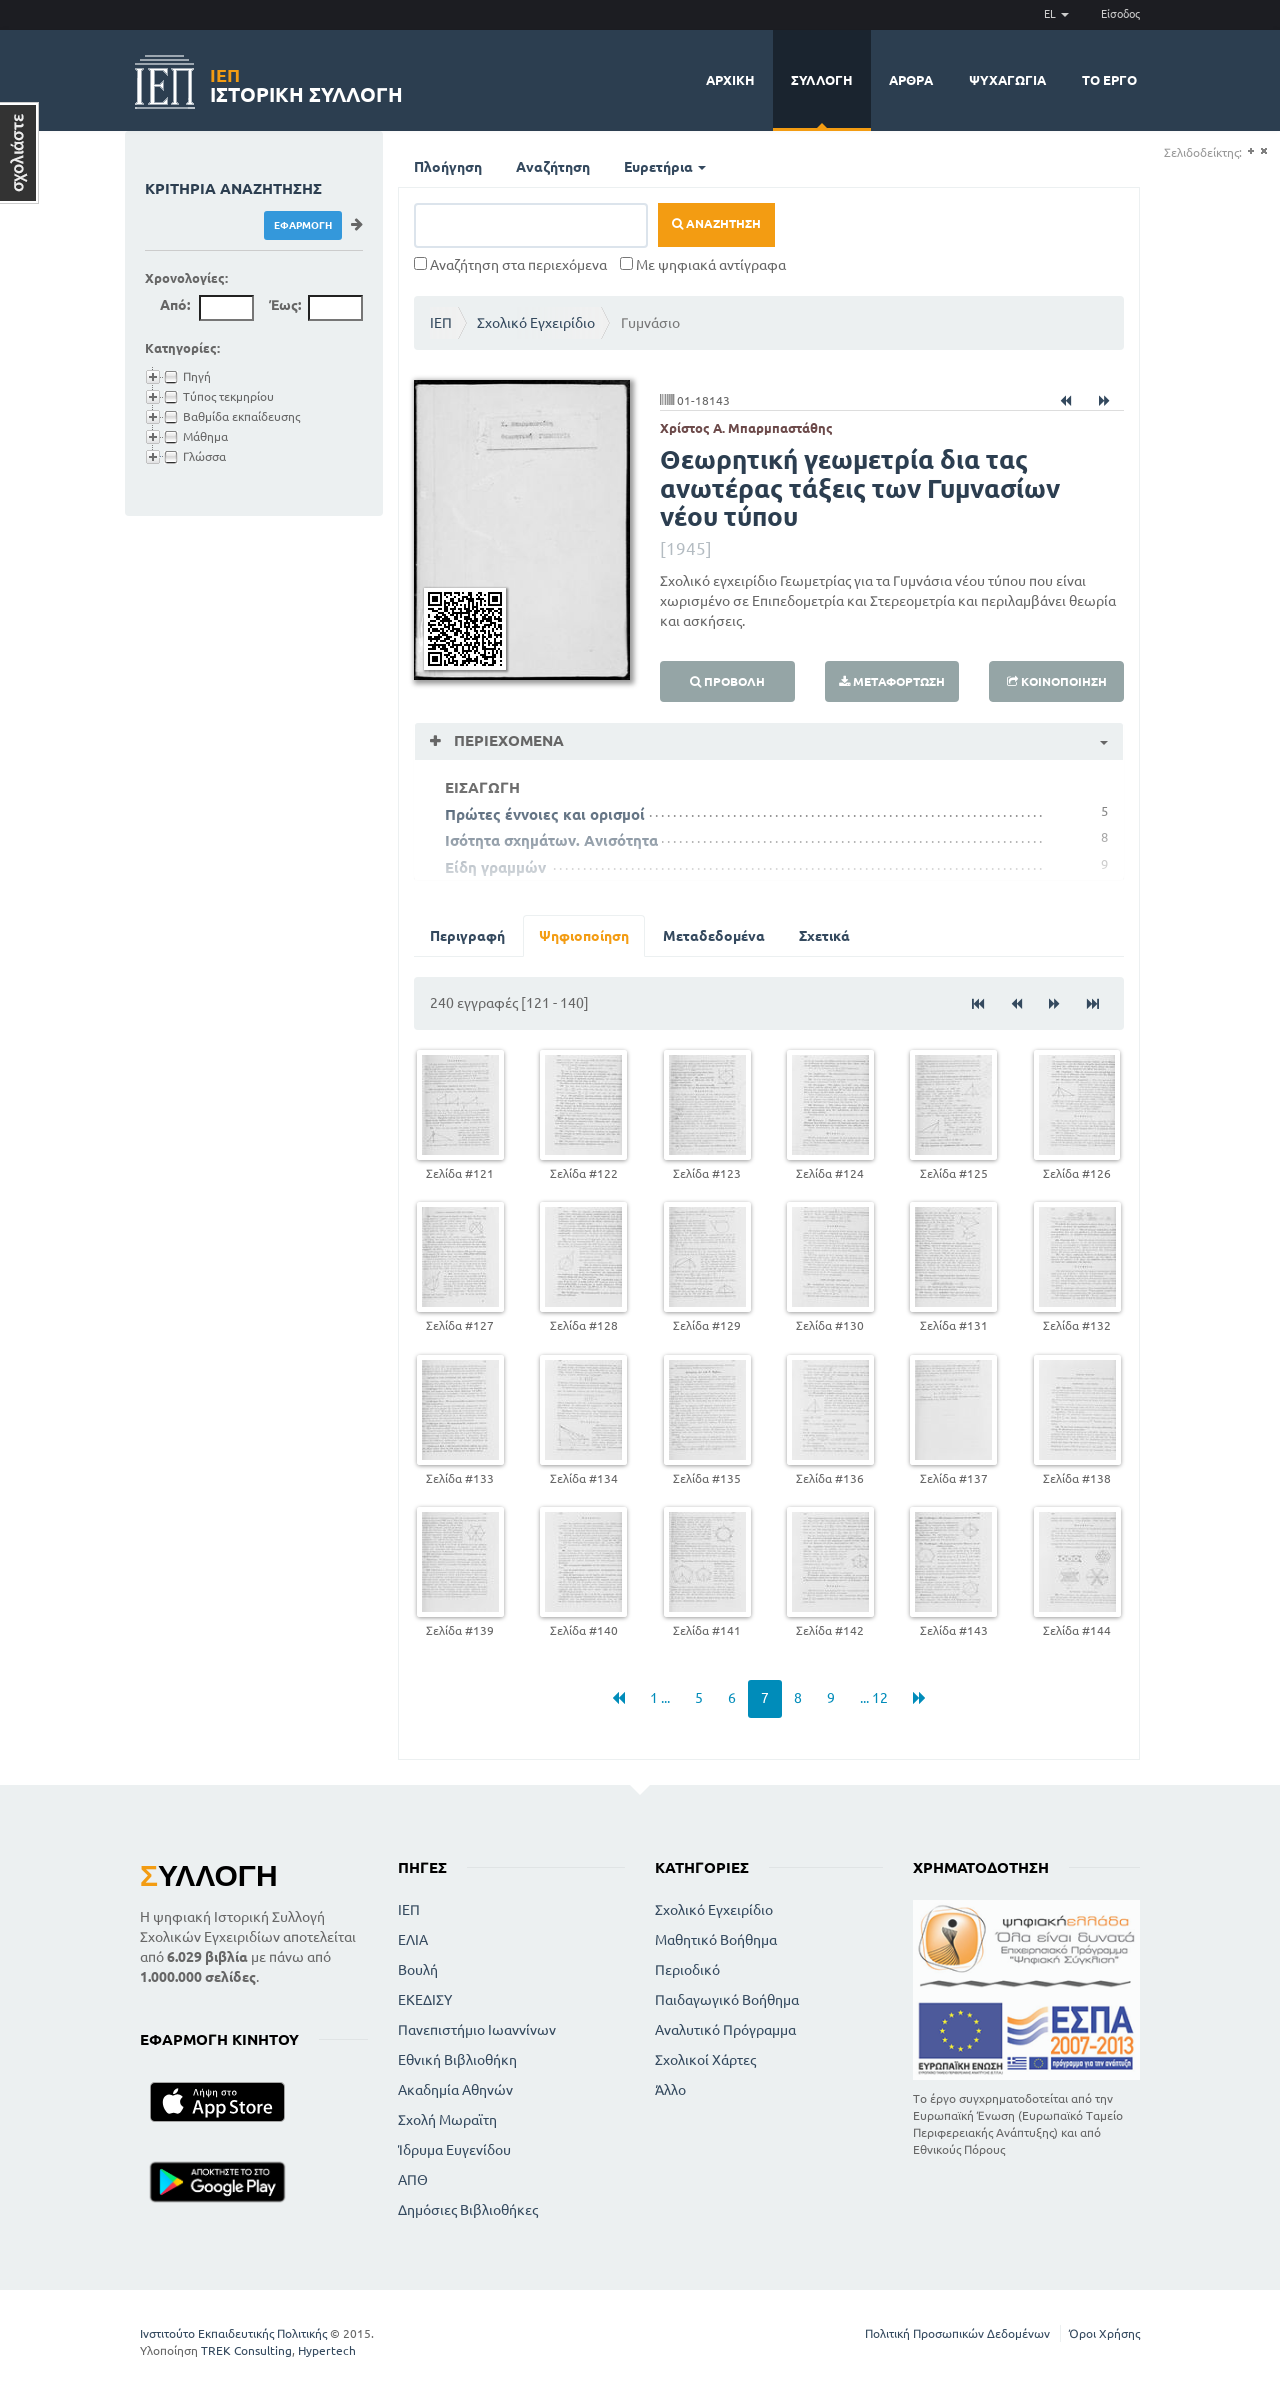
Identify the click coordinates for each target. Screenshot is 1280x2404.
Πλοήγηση (448, 167)
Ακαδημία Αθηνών (455, 2090)
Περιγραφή (467, 936)
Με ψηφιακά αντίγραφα (703, 265)
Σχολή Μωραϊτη (447, 2120)
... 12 (874, 1698)
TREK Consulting (246, 2350)
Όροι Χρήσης (1104, 2333)
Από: (175, 305)
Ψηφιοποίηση (584, 936)
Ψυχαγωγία (1007, 80)
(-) (1263, 151)
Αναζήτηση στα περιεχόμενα (510, 265)
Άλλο (670, 2090)
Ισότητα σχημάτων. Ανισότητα (551, 840)
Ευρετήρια (665, 167)
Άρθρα (911, 80)
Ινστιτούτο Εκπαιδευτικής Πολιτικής (233, 2333)
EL (1056, 14)
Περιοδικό (687, 1970)
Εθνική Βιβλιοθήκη (457, 2060)
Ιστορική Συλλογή (306, 82)
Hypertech (327, 2350)
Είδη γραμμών (495, 867)
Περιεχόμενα (507, 740)
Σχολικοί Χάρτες (705, 2060)
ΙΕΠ (441, 323)
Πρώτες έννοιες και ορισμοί (545, 814)
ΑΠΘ (413, 2180)
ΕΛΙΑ (413, 1940)
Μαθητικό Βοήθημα (716, 1940)
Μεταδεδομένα (714, 936)
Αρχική (730, 80)
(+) (1250, 151)
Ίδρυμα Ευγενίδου (454, 2150)
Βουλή (418, 1970)
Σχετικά (824, 936)
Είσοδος (1120, 14)
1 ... (660, 1698)
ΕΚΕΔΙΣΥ (425, 2000)
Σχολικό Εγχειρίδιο (536, 323)
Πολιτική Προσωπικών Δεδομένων (957, 2333)
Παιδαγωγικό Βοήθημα (727, 2000)
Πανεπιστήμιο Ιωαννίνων (477, 2030)
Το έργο (1109, 80)
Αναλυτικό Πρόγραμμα (725, 2030)
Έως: (285, 305)
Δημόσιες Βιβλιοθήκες (468, 2210)
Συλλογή (822, 80)
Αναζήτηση (553, 167)
